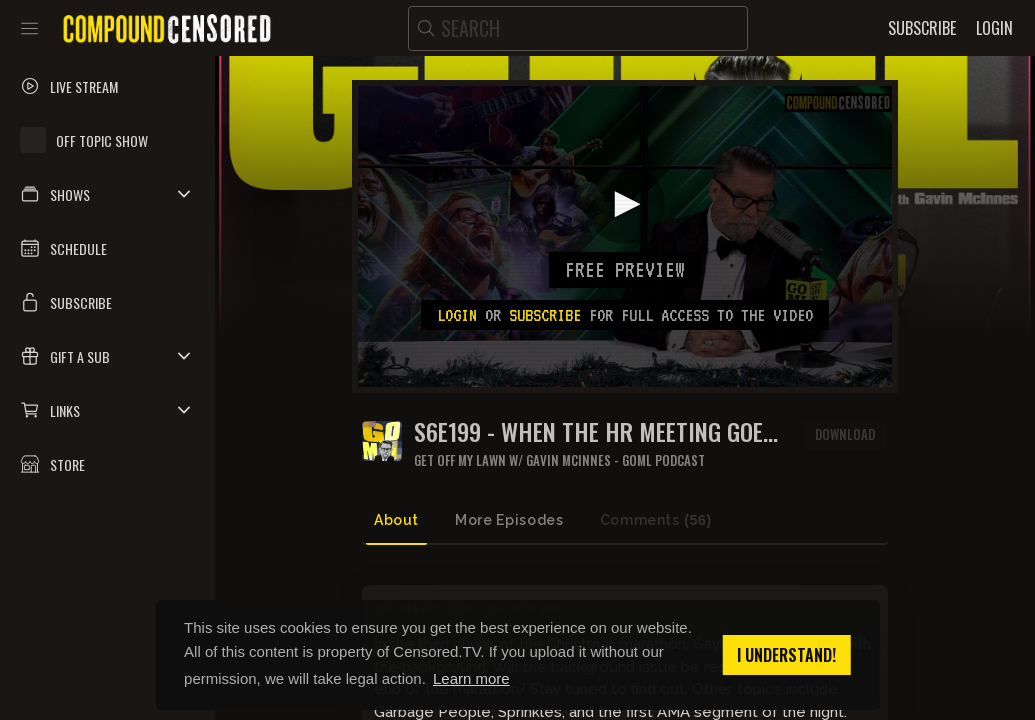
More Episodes (509, 520)
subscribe (545, 315)
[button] (107, 194)
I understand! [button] (786, 655)
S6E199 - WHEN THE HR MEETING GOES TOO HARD (594, 431)
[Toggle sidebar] (29, 28)
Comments (656, 520)
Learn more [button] (471, 678)
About (396, 520)
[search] (578, 28)
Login (457, 315)
